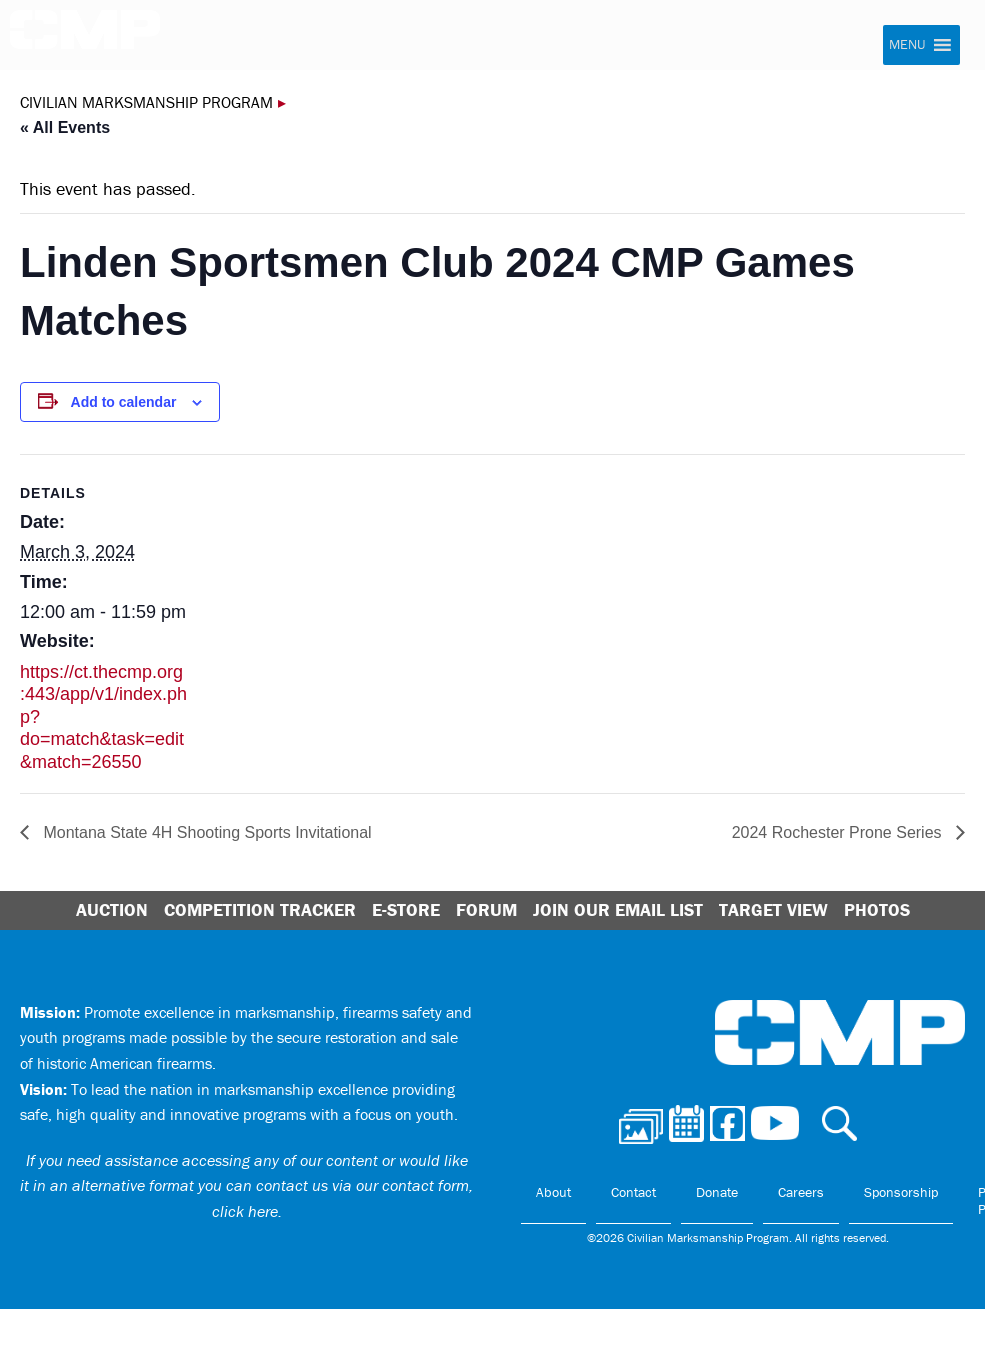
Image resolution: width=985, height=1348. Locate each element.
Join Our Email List (618, 909)
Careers (801, 1192)
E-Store (406, 909)
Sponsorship (901, 1192)
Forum (486, 909)
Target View (773, 909)
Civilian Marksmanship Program (85, 36)
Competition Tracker (260, 909)
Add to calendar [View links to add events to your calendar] (124, 402)
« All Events (65, 127)
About (553, 1192)
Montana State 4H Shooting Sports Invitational (205, 832)
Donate (717, 1192)
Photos (877, 909)
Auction (112, 909)
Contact (633, 1192)
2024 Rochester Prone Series (839, 832)
